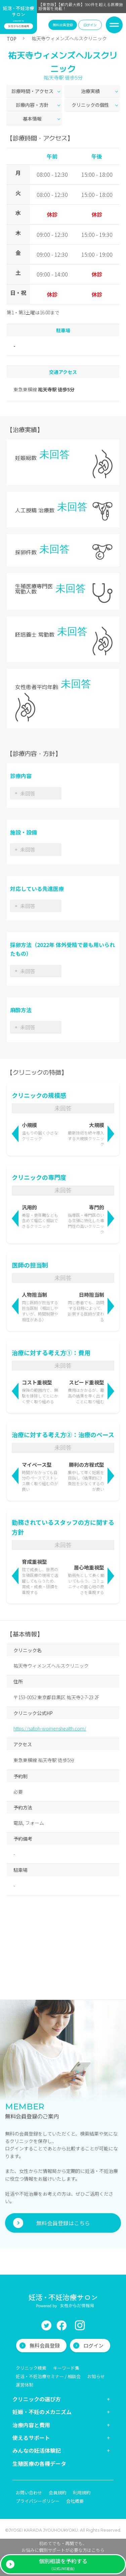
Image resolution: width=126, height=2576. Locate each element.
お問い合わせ (29, 2492)
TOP (11, 38)
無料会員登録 (63, 24)
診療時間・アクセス (32, 91)
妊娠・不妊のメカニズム (42, 2412)
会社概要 (75, 2501)
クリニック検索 (31, 2368)
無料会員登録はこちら (63, 2223)
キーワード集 (66, 2368)
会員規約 (57, 2492)
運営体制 (24, 2384)
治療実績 (90, 91)
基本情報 (32, 118)
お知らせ (96, 2376)
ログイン (90, 24)
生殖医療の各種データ (39, 2463)
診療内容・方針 (32, 104)
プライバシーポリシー (37, 2501)
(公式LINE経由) (63, 2564)
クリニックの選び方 (36, 2399)
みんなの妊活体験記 (36, 2450)
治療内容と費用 (31, 2425)
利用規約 (81, 2492)
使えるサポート (31, 2438)
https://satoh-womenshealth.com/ (49, 1728)
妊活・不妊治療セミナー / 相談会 (48, 2376)
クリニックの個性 (90, 104)
